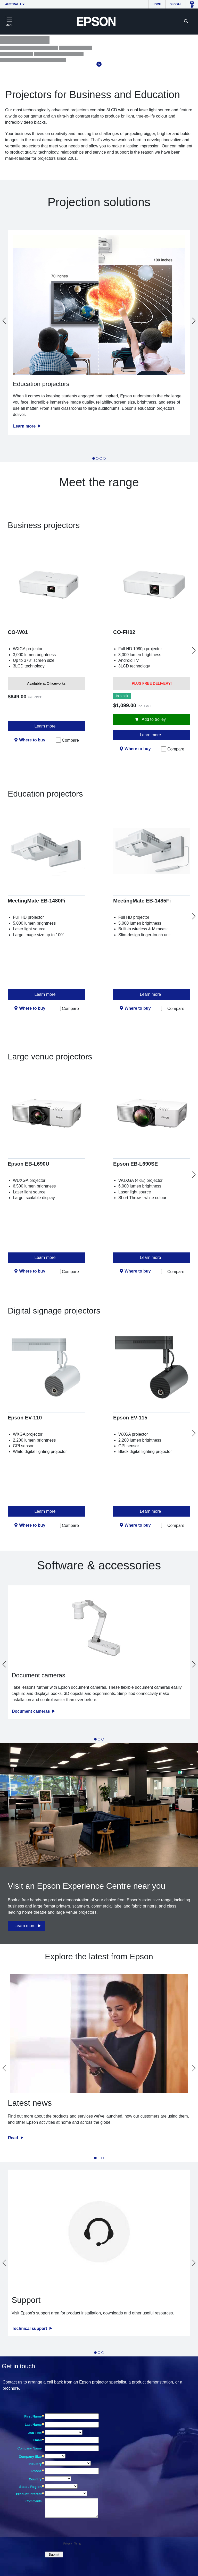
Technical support (30, 2328)
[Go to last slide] (4, 321)
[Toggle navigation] (9, 21)
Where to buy (32, 740)
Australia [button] (13, 4)
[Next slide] (194, 321)
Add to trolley (153, 719)
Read (13, 2138)
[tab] (93, 458)
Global (176, 4)
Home (157, 4)
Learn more (25, 426)
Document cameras (31, 1711)
